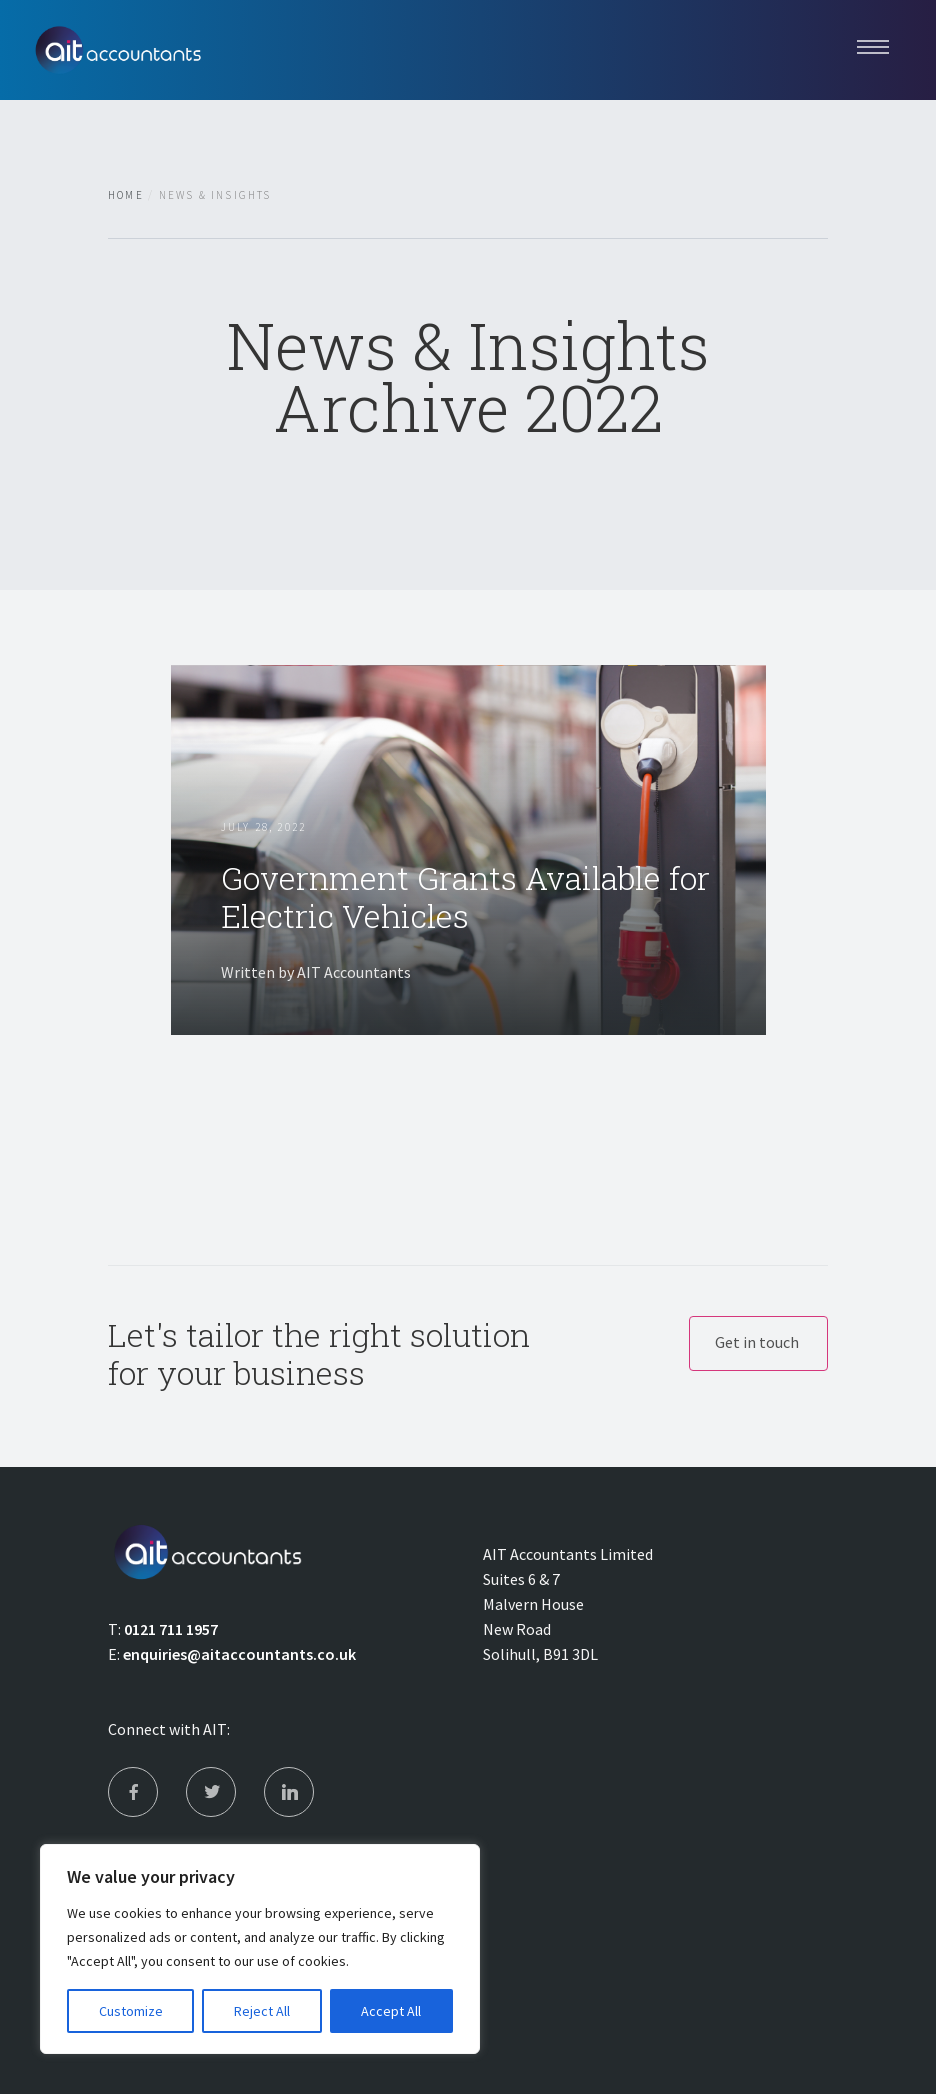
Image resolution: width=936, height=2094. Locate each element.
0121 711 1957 (171, 1629)
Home (126, 195)
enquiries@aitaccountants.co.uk (239, 1654)
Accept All (391, 2011)
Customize (131, 2011)
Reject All (262, 2011)
